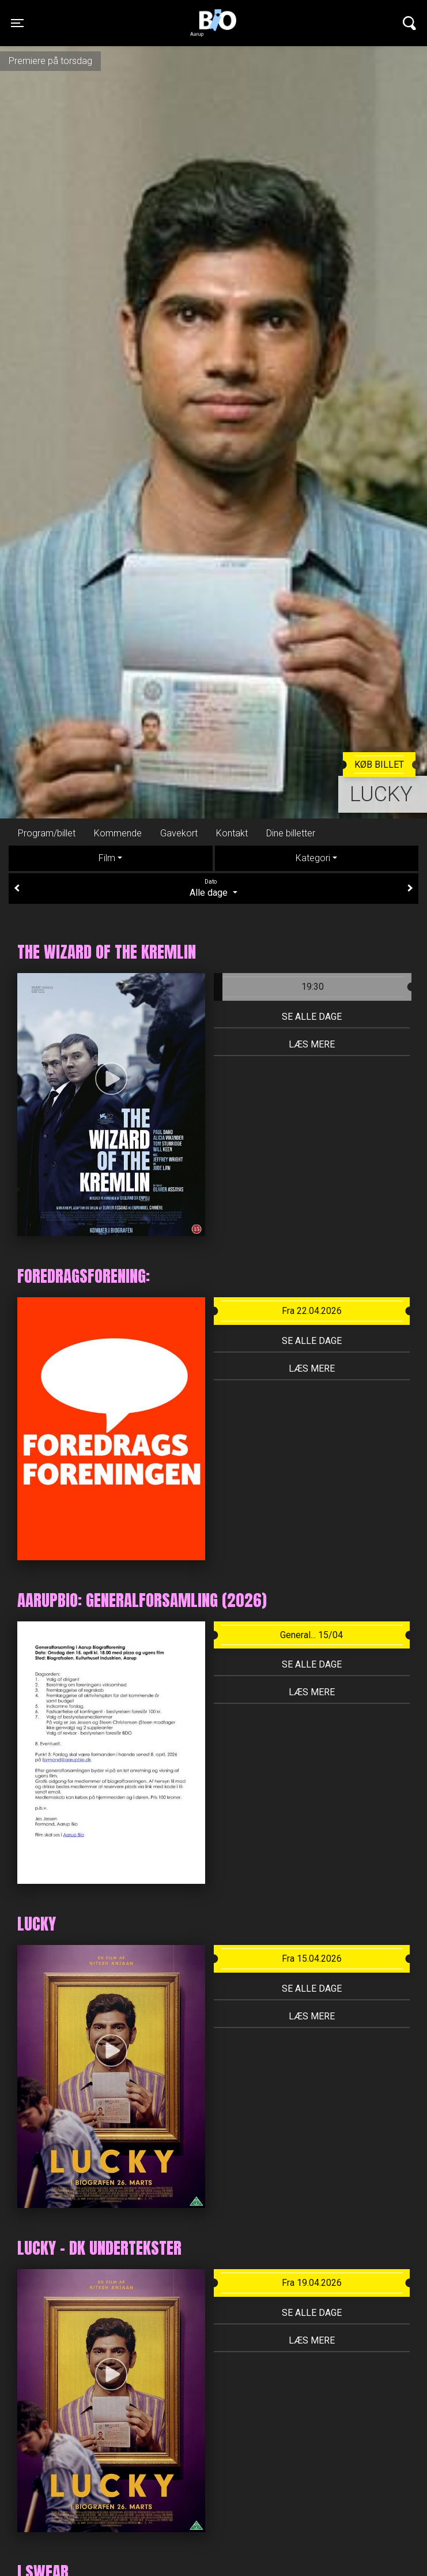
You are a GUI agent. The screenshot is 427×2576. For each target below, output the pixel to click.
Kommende (118, 833)
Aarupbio (213, 14)
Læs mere (312, 1044)
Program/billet (46, 833)
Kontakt (232, 833)
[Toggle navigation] (17, 23)
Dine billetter (290, 833)
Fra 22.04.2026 (312, 1310)
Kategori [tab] (313, 858)
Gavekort (179, 833)
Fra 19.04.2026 (312, 2282)
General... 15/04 (311, 1634)
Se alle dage (312, 1016)
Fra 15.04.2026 (312, 1958)
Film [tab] (107, 858)
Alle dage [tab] (213, 887)
